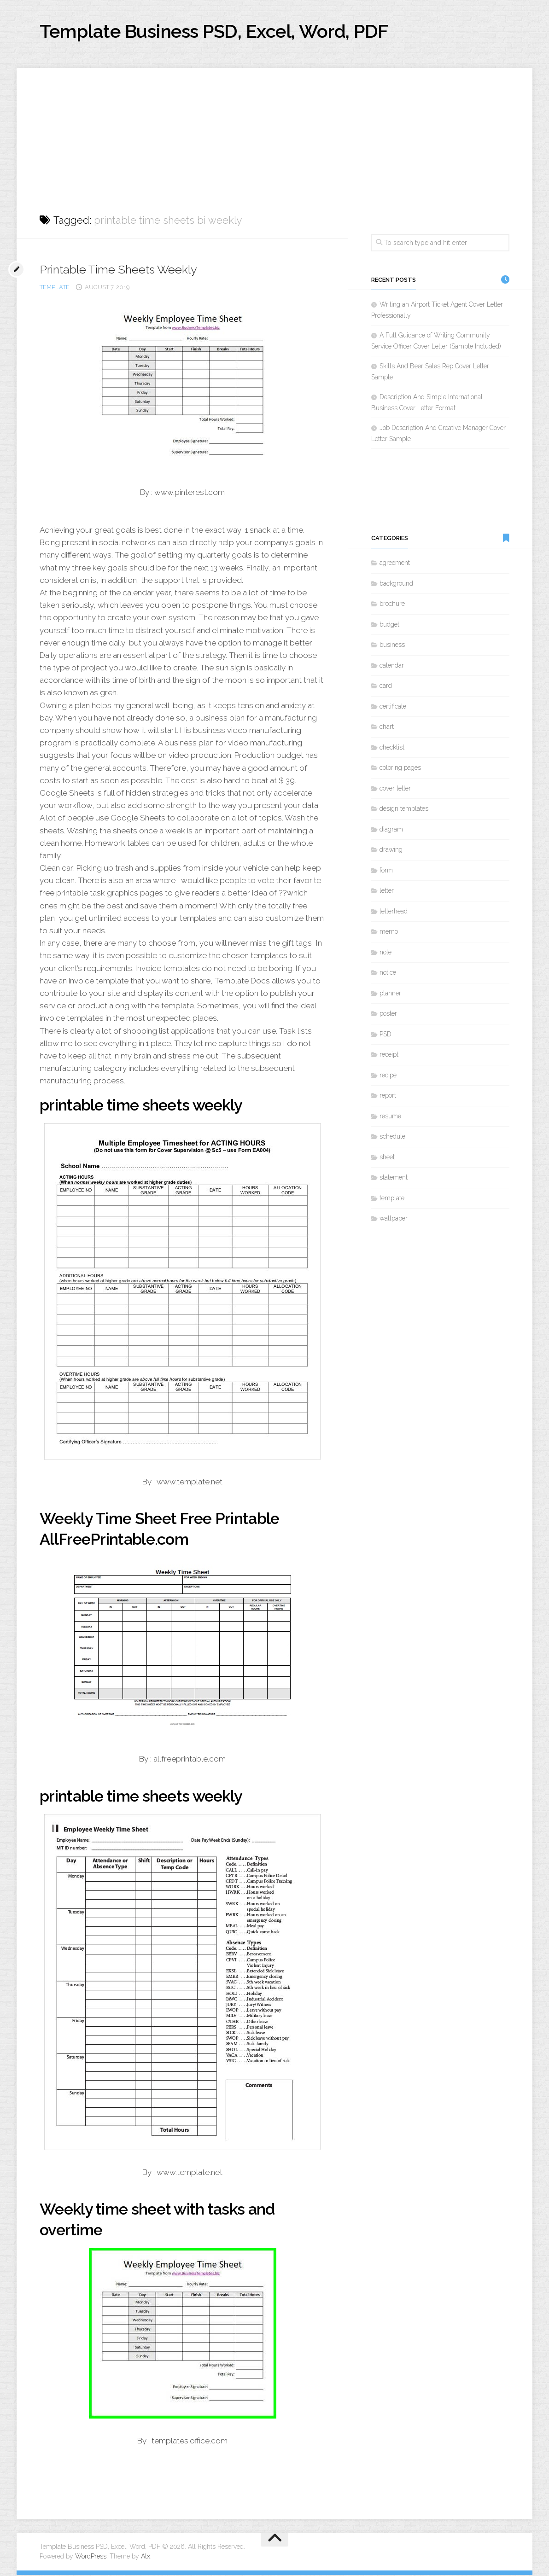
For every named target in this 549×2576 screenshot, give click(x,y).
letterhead (394, 912)
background (396, 584)
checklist (392, 748)
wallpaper (394, 1219)
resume (390, 1117)
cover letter (395, 789)
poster (388, 1014)
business (392, 646)
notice (388, 973)
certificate (393, 707)
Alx (145, 2557)
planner (390, 994)
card (386, 687)
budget (389, 625)
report (388, 1096)
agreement (395, 564)
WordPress (90, 2557)
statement (394, 1178)
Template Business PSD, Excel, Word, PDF (224, 32)
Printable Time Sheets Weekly (120, 270)
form (386, 871)
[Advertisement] (274, 133)
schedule (392, 1137)
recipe (388, 1076)
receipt (389, 1055)
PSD (385, 1035)
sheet (387, 1158)
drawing (391, 851)
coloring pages (400, 769)
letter (387, 891)
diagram (391, 830)
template (55, 288)
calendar (392, 666)
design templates (404, 810)
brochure (392, 605)
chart (387, 728)
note (385, 953)
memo (389, 932)
